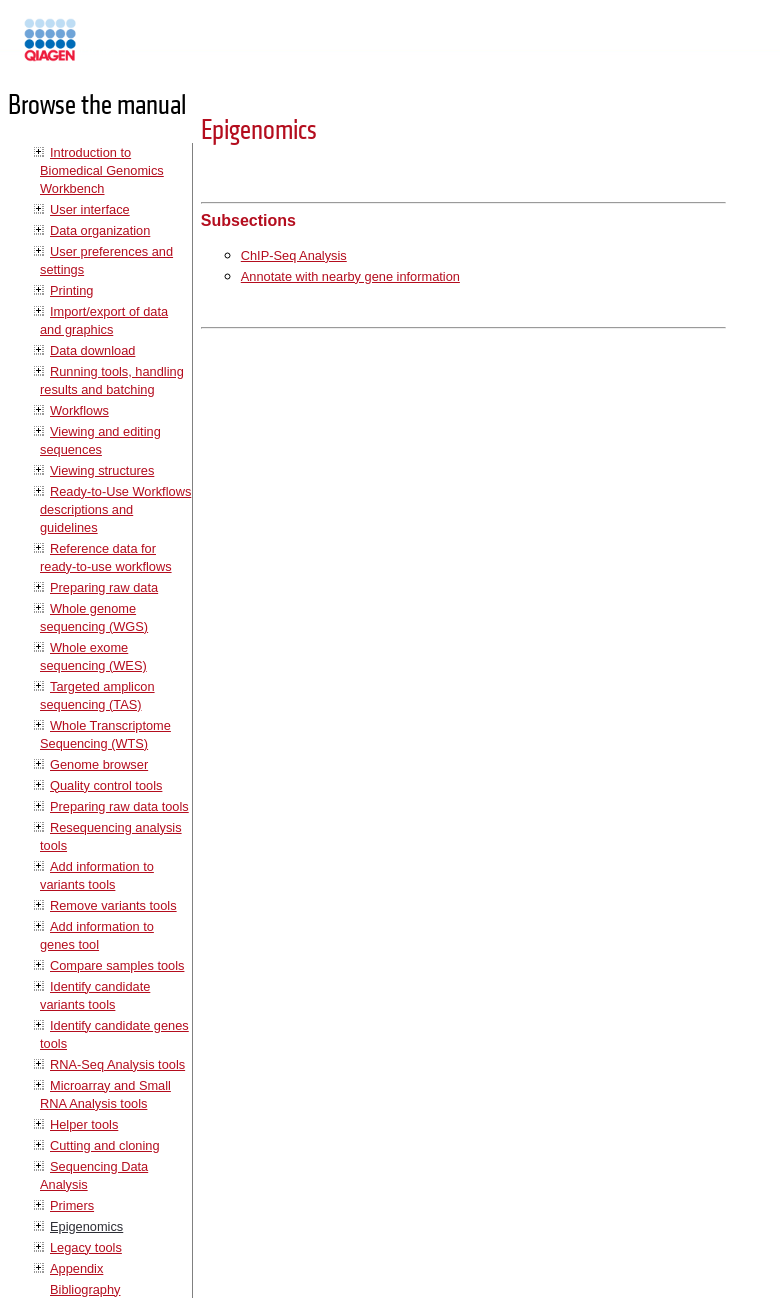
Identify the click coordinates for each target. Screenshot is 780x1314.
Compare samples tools (117, 965)
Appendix (76, 1268)
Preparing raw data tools (119, 806)
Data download (92, 350)
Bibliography (85, 1289)
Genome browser (99, 764)
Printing (71, 290)
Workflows (79, 410)
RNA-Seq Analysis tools (117, 1064)
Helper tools (84, 1124)
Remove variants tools (113, 905)
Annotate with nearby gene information (350, 276)
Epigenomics (86, 1226)
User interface (90, 209)
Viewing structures (102, 470)
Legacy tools (86, 1247)
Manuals (104, 48)
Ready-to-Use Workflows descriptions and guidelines (115, 509)
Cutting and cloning (105, 1145)
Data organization (100, 230)
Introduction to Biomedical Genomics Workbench (102, 170)
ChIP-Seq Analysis (294, 255)
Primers (72, 1205)
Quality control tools (106, 785)
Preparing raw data (104, 587)
